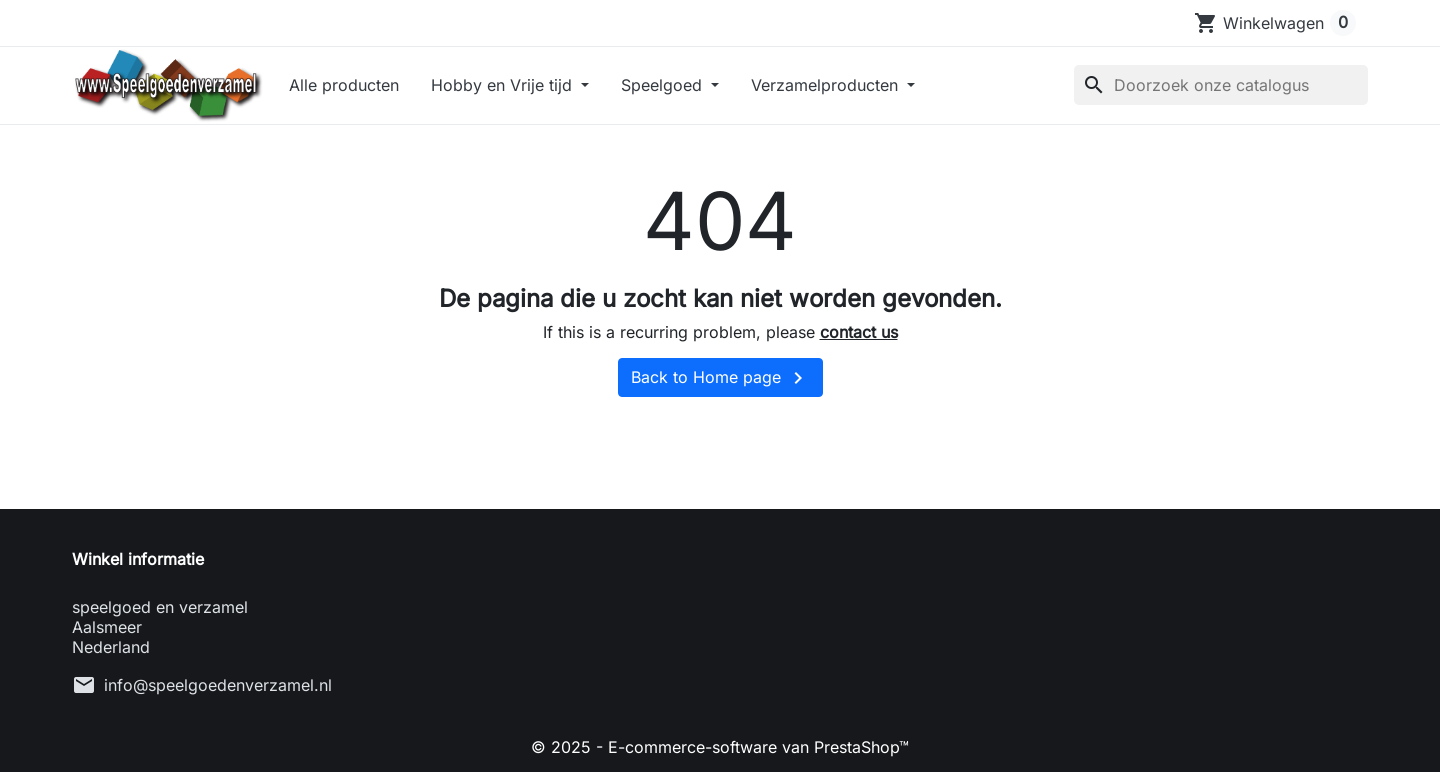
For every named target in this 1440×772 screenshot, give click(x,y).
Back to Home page (720, 378)
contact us (859, 332)
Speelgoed (664, 85)
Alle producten (344, 85)
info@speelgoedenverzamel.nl (218, 685)
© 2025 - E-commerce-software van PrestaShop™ (720, 747)
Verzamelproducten (827, 85)
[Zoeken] (1221, 85)
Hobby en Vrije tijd (504, 85)
